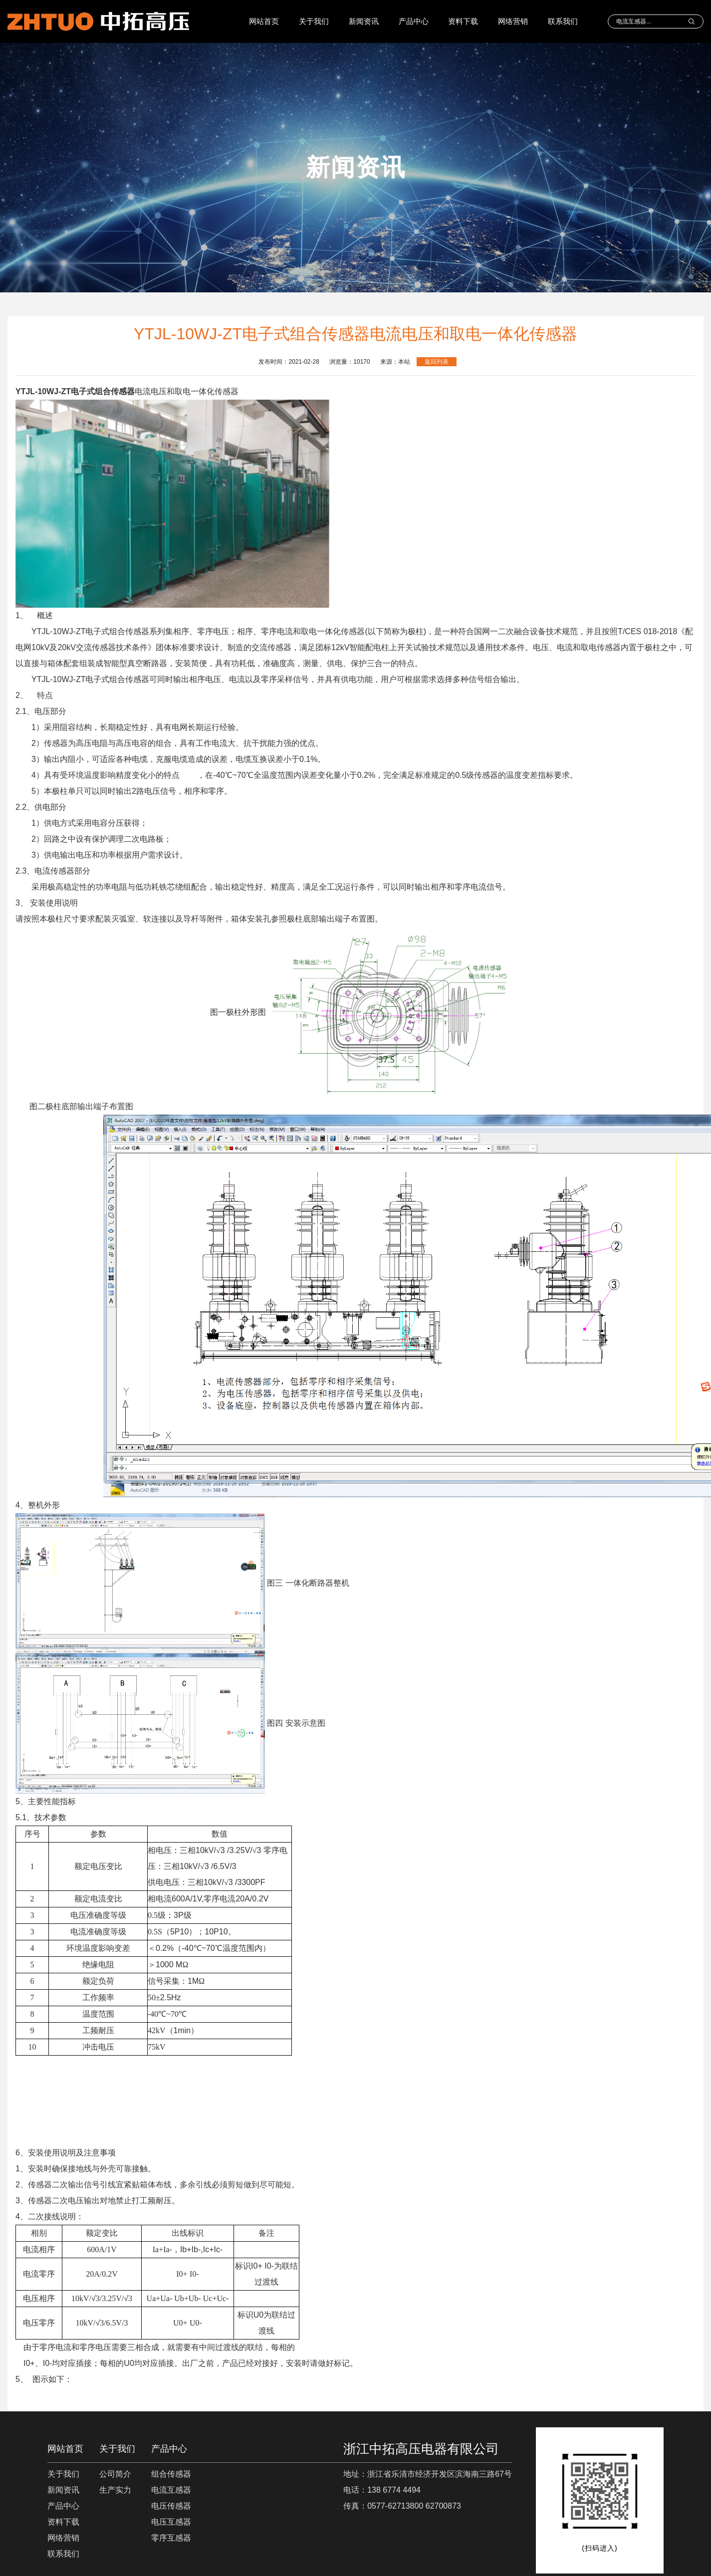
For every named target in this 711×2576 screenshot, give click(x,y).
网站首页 (264, 21)
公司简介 (115, 2474)
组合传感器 (171, 2474)
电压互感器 (171, 2522)
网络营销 (513, 21)
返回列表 (437, 361)
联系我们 (563, 21)
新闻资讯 (364, 21)
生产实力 (115, 2490)
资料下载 (463, 21)
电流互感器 (171, 2490)
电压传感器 (171, 2506)
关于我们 (314, 21)
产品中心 (414, 21)
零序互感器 (171, 2538)
